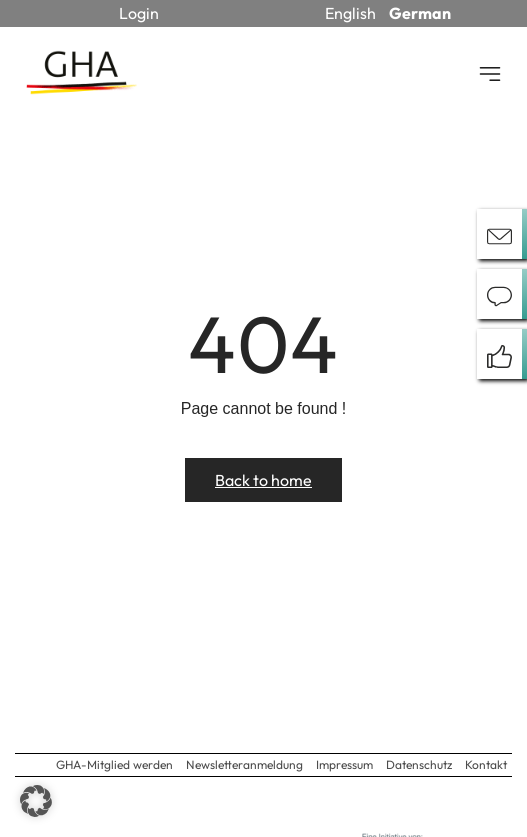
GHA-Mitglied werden (114, 764)
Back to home (263, 480)
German (420, 13)
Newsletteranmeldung (244, 764)
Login (139, 13)
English (350, 13)
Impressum (344, 764)
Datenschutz (419, 764)
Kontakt (486, 764)
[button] (36, 801)
